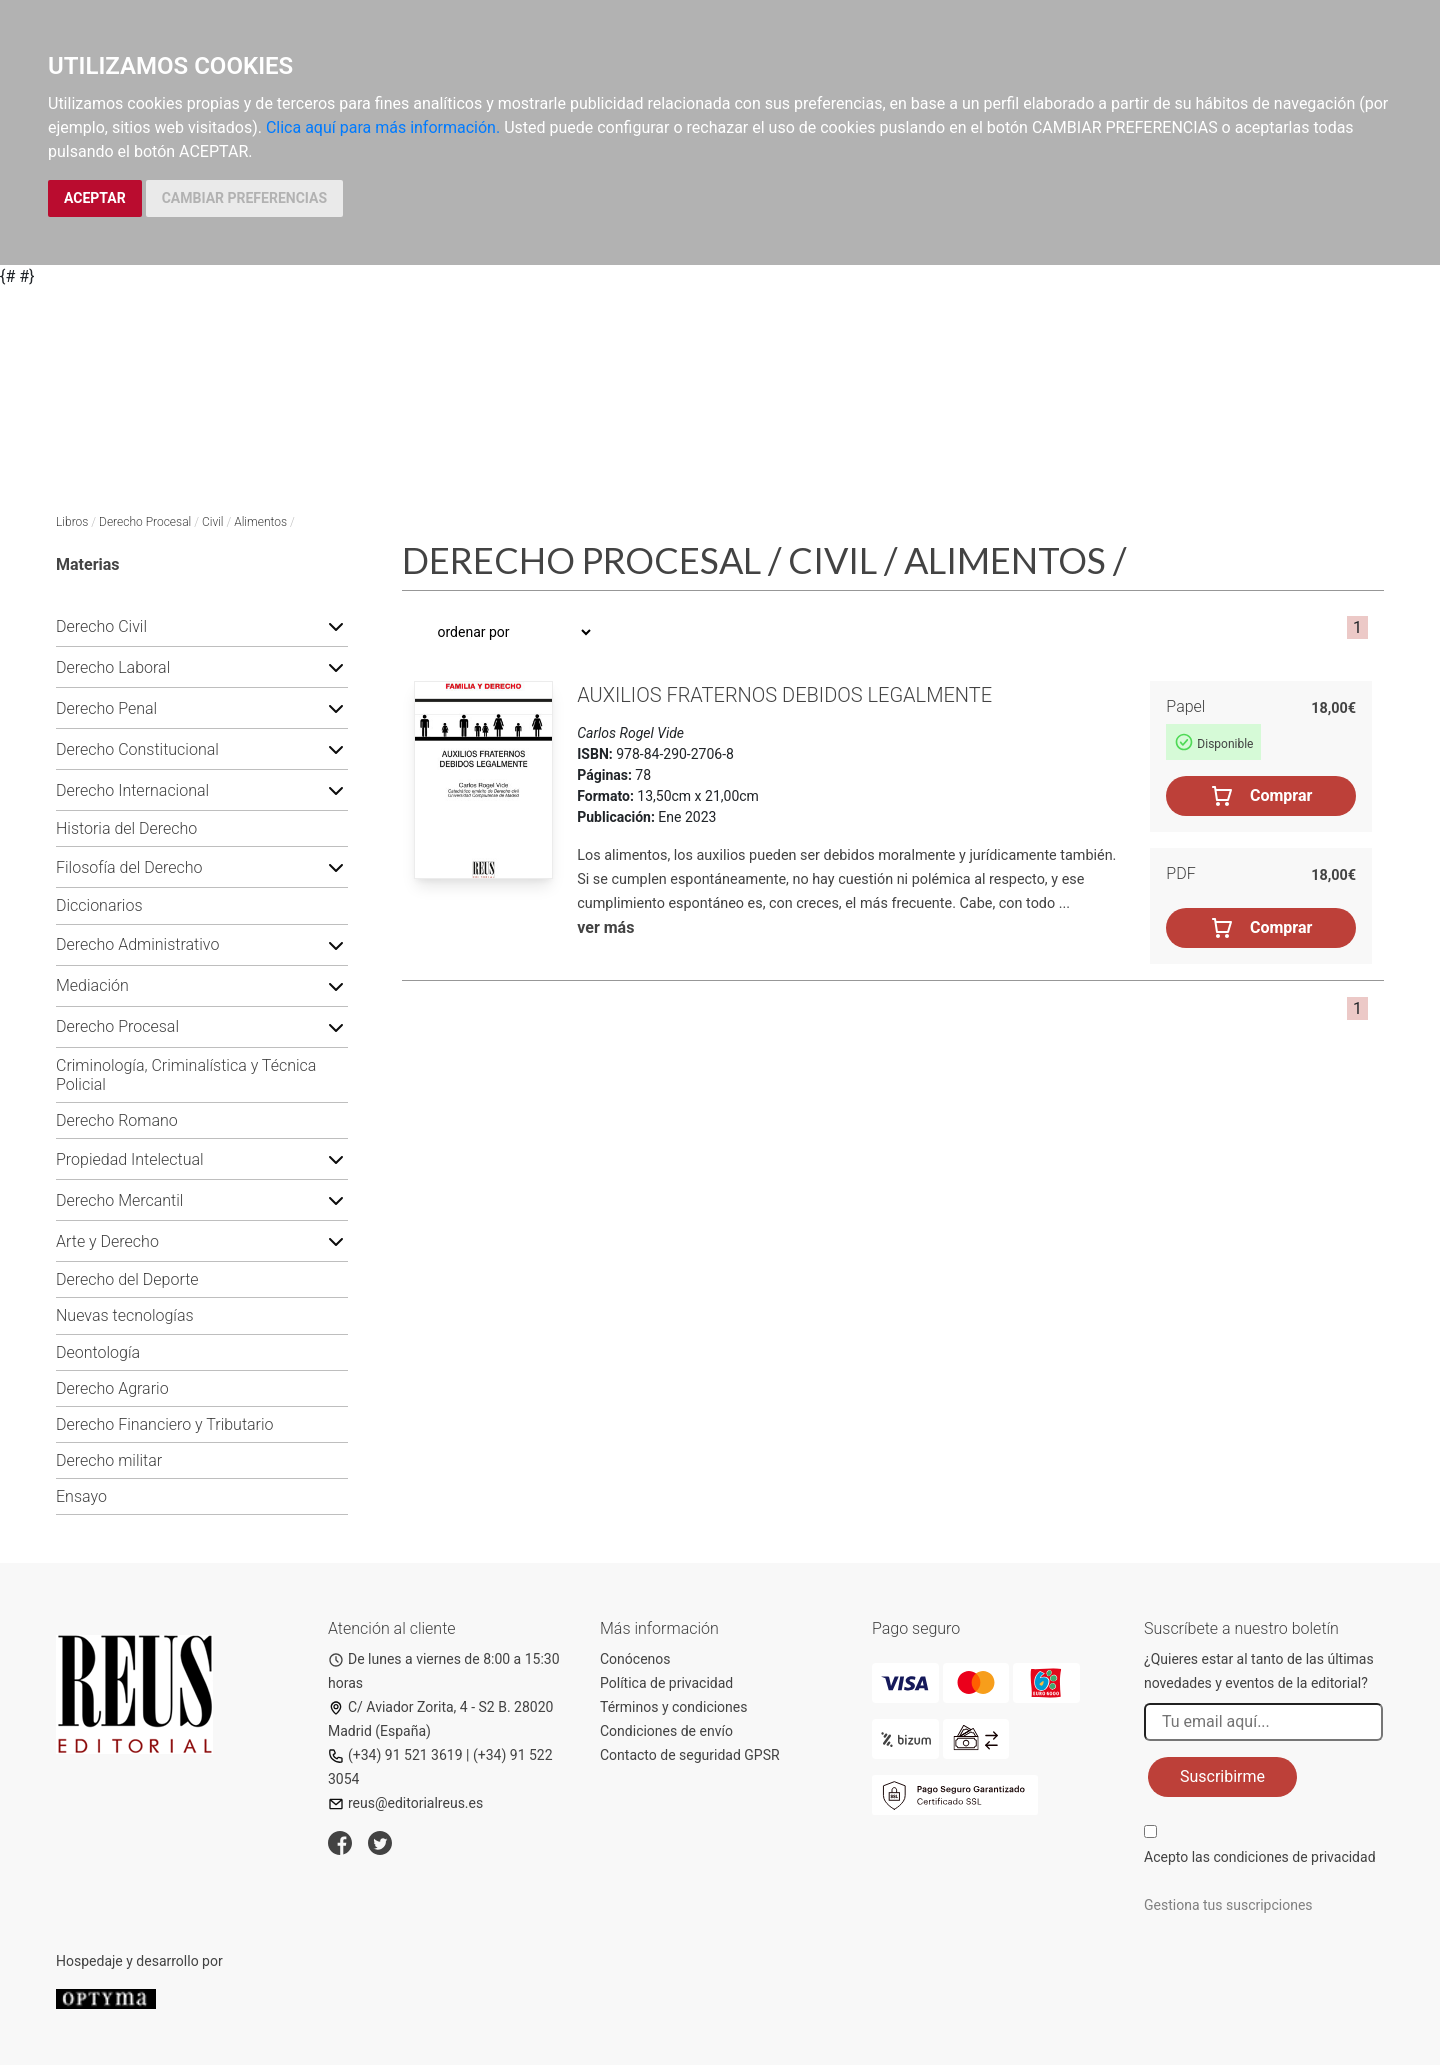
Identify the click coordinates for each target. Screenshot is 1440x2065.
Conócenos (635, 1659)
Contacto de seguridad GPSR (690, 1755)
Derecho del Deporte (127, 1279)
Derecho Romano (117, 1120)
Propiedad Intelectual (130, 1159)
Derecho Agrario (112, 1388)
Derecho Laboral (113, 667)
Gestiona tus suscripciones (1228, 1905)
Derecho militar (109, 1460)
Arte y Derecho (107, 1241)
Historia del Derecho (126, 828)
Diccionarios (99, 905)
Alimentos (260, 522)
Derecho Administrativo (137, 944)
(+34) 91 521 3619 (395, 1755)
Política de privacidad (666, 1683)
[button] (336, 626)
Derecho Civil (101, 626)
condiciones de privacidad (1294, 1857)
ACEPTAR (95, 198)
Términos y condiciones (673, 1707)
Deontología (98, 1352)
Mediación (92, 985)
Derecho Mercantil (119, 1200)
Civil (213, 522)
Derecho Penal (106, 708)
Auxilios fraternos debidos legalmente (784, 695)
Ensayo (81, 1496)
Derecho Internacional (132, 790)
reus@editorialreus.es (405, 1803)
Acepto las (1260, 1857)
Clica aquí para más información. (383, 127)
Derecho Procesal (145, 522)
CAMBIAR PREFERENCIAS (244, 198)
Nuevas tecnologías (125, 1315)
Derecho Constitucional (137, 749)
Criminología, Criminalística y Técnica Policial (186, 1075)
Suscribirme (1222, 1776)
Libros (72, 522)
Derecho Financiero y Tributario (165, 1424)
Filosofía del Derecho (129, 867)
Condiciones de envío (666, 1731)
